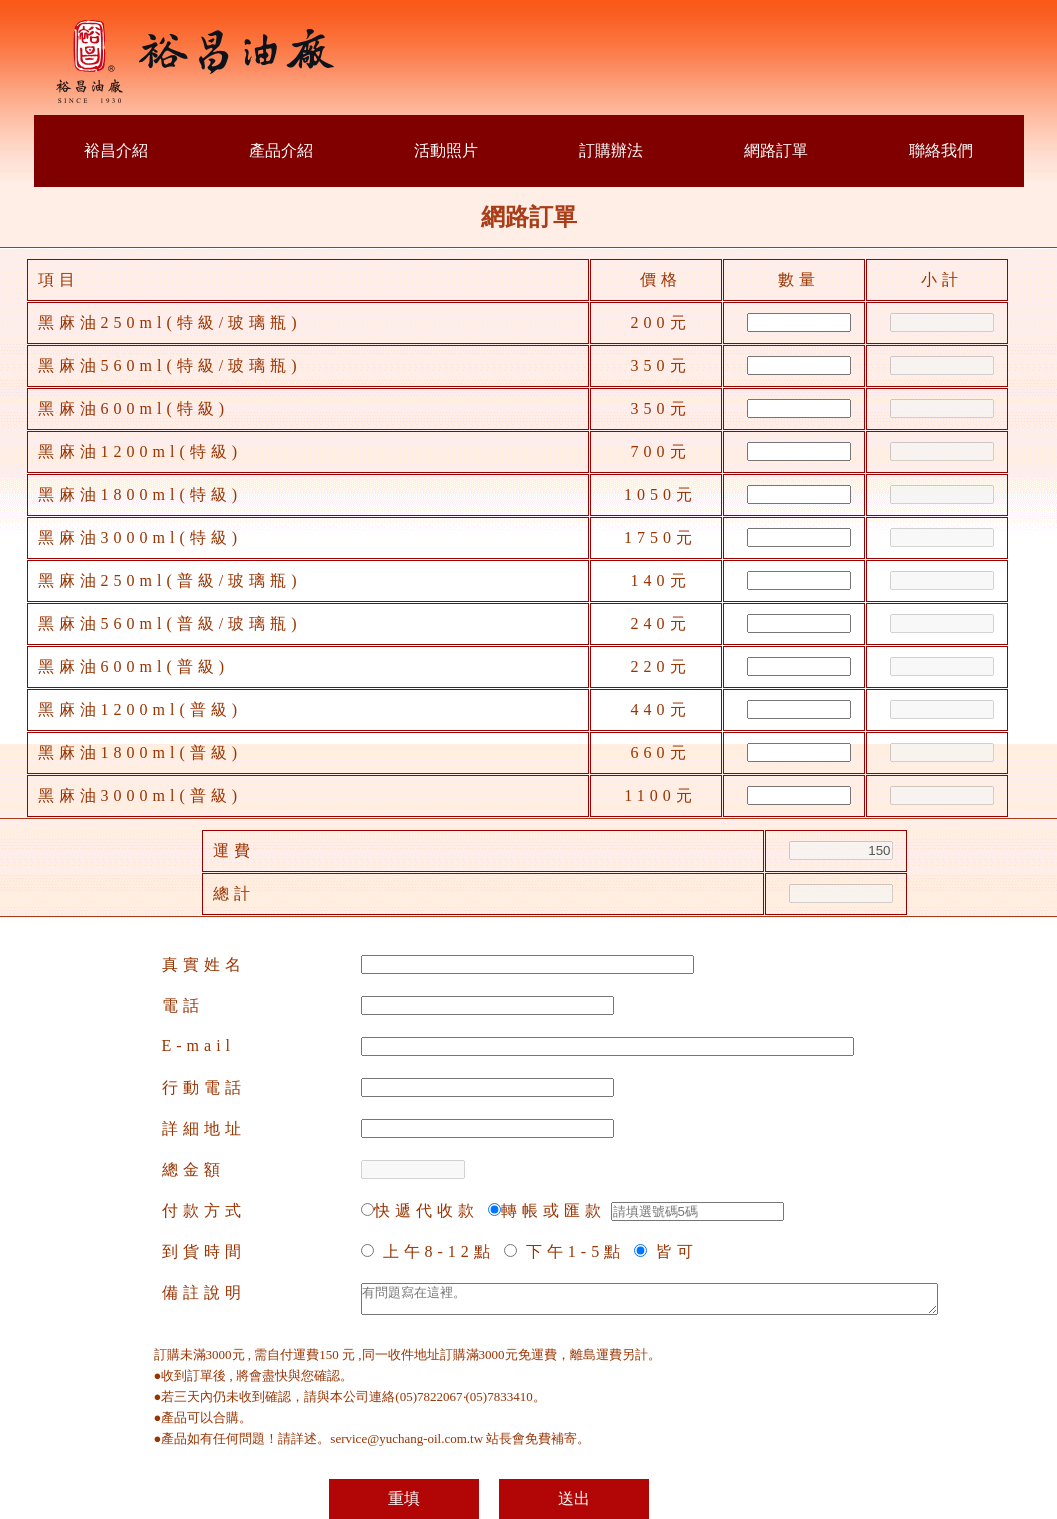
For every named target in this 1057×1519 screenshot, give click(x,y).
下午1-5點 (575, 1251)
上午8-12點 (439, 1251)
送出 (574, 1498)
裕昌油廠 (197, 62)
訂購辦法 (611, 150)
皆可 (677, 1251)
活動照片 (446, 150)
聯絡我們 (941, 150)
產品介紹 (281, 150)
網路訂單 (776, 150)
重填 (404, 1498)
